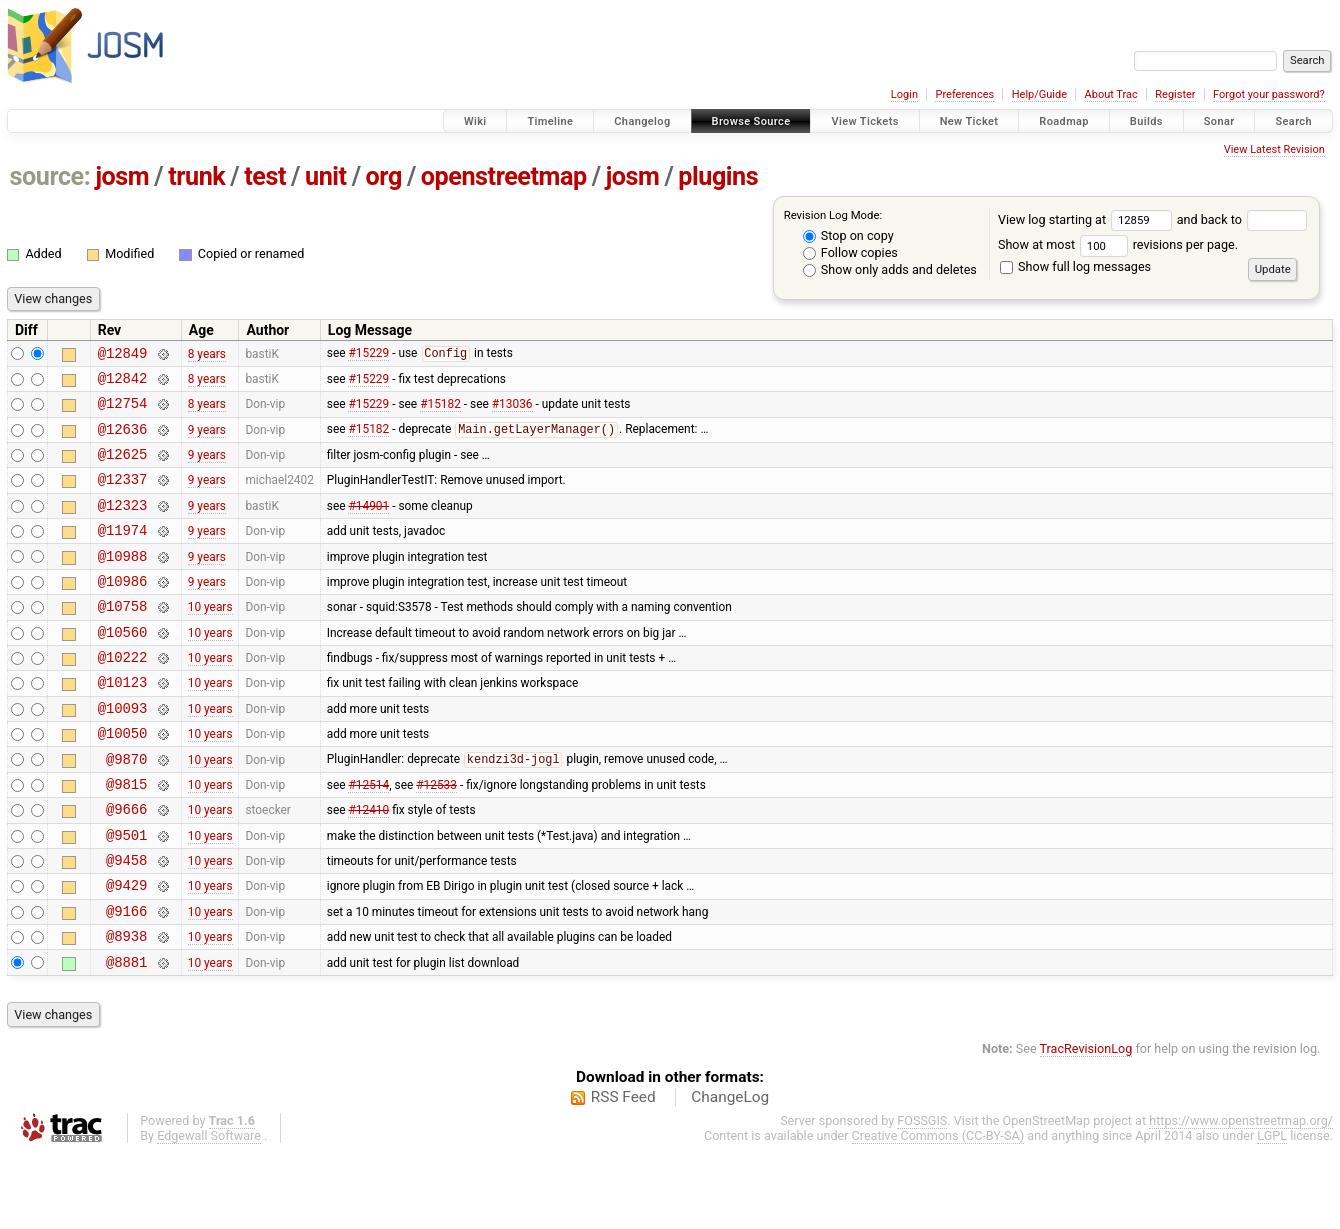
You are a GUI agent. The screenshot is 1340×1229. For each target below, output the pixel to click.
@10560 (123, 667)
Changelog (642, 121)
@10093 (123, 752)
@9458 (126, 922)
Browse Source (751, 121)
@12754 (123, 411)
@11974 (123, 553)
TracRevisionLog (1086, 1123)
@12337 (123, 496)
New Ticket (969, 121)
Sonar (1219, 121)
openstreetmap (504, 176)
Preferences (964, 94)
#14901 (368, 525)
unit (326, 176)
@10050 (123, 780)
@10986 (123, 610)
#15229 (368, 356)
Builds (1146, 121)
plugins (718, 176)
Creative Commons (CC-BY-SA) (938, 1210)
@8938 (126, 1007)
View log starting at (1087, 219)
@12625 (123, 468)
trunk (196, 176)
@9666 (126, 865)
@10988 (123, 582)
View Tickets (864, 121)
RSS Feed (623, 1172)
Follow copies (850, 252)
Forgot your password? (1269, 94)
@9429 (126, 950)
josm (122, 176)
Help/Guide (1039, 94)
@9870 (126, 809)
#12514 (368, 837)
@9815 (126, 837)
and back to (1242, 219)
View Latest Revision (1274, 149)
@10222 (123, 695)
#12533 (436, 837)
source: (50, 176)
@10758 (123, 638)
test (265, 176)
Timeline (550, 121)
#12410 (368, 866)
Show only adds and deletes (890, 269)
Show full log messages (1075, 266)
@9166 (126, 979)
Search (1293, 121)
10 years (210, 639)
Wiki (475, 121)
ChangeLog (730, 1172)
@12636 (123, 440)
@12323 (123, 525)
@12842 (123, 383)
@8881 (126, 1036)
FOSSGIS (922, 1195)
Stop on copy (848, 235)
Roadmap (1064, 121)
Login (904, 94)
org (384, 176)
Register (1175, 94)
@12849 (123, 355)
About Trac (1111, 94)
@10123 (123, 723)
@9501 (126, 894)
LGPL (1272, 1210)
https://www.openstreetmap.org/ (1241, 1195)
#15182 (440, 412)
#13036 (512, 412)
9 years (207, 440)
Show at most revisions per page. (1118, 244)
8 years (207, 355)
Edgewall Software (209, 1210)
